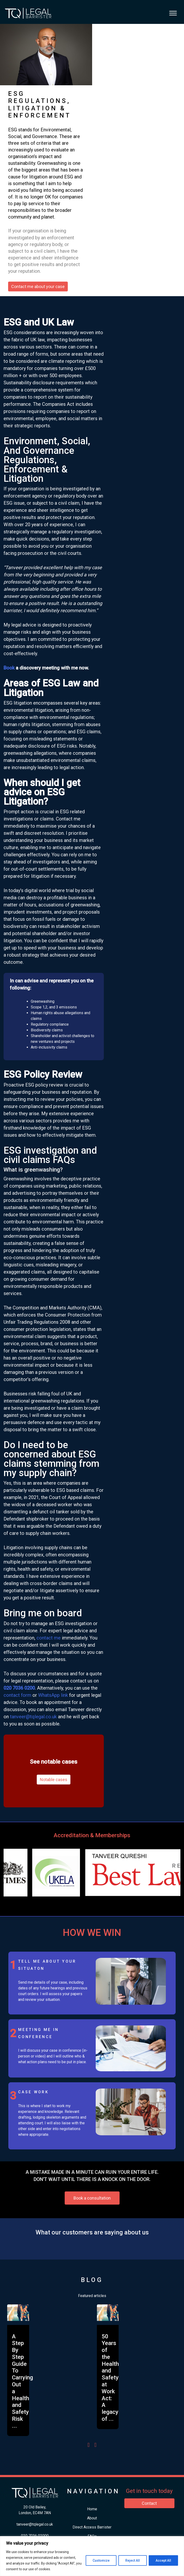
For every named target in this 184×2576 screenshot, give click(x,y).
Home (92, 2509)
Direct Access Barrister (92, 2527)
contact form (17, 1695)
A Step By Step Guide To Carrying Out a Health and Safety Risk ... (18, 2381)
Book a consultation (92, 2198)
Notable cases (53, 1779)
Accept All (163, 2560)
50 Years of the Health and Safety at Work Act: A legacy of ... (108, 2377)
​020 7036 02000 (35, 2535)
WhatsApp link (53, 1695)
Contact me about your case (38, 286)
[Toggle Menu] (173, 13)
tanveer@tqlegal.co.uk (33, 1716)
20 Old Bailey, (34, 2507)
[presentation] (88, 2445)
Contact (149, 2503)
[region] (92, 2556)
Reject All (132, 2560)
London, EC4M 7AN (35, 2513)
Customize (101, 2560)
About (92, 2518)
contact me (49, 1638)
